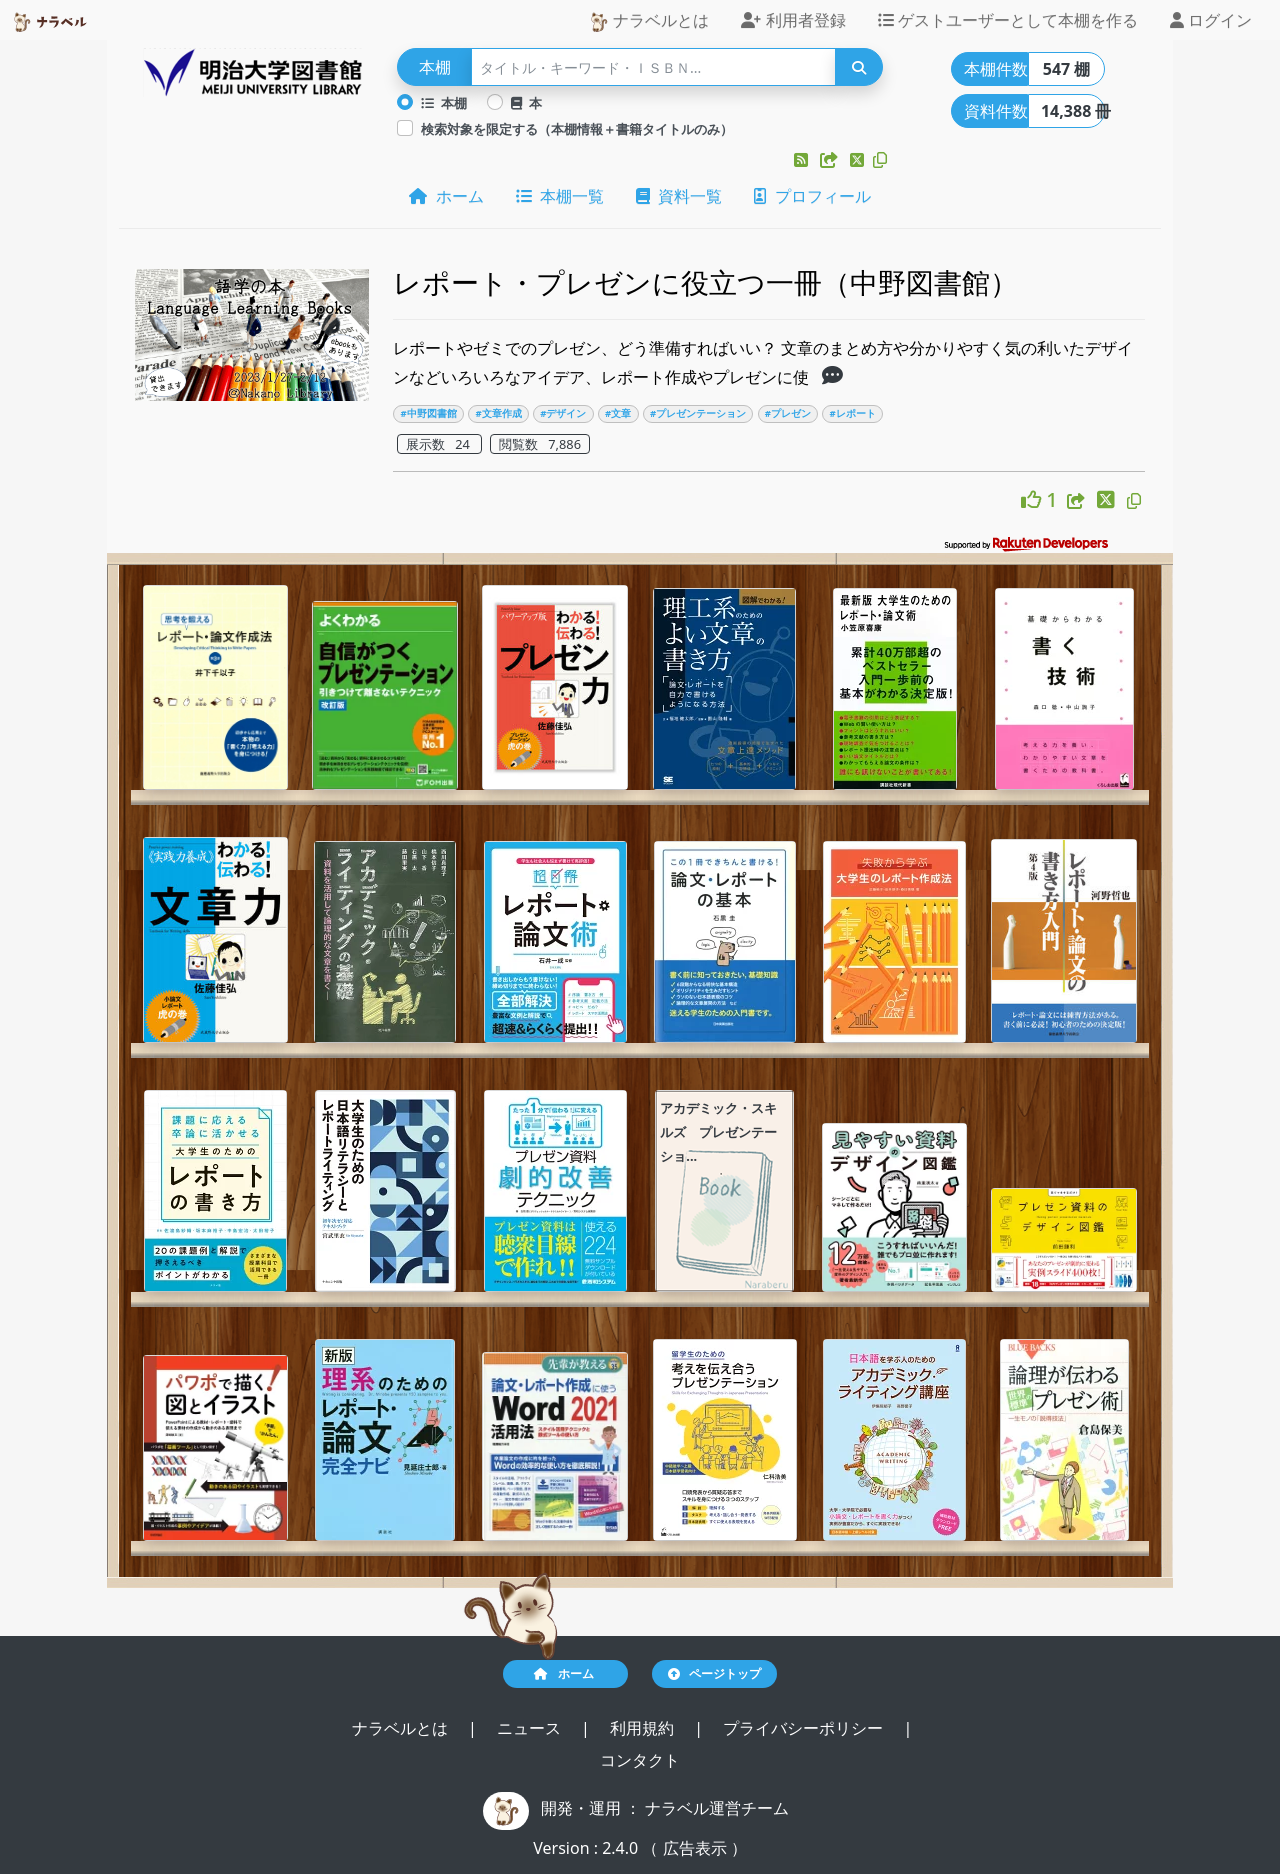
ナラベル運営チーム (717, 1808)
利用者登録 (793, 20)
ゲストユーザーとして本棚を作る (1008, 20)
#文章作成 (498, 413)
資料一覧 (679, 196)
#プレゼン (788, 413)
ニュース (531, 1728)
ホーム (446, 196)
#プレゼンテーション (698, 413)
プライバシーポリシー (805, 1728)
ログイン (1211, 20)
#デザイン (563, 413)
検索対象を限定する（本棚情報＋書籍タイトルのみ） (577, 129)
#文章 (618, 413)
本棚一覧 (560, 196)
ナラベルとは (649, 20)
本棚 (444, 103)
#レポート (853, 413)
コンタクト (640, 1760)
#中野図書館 (429, 413)
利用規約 (644, 1728)
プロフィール (812, 196)
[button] (803, 160)
